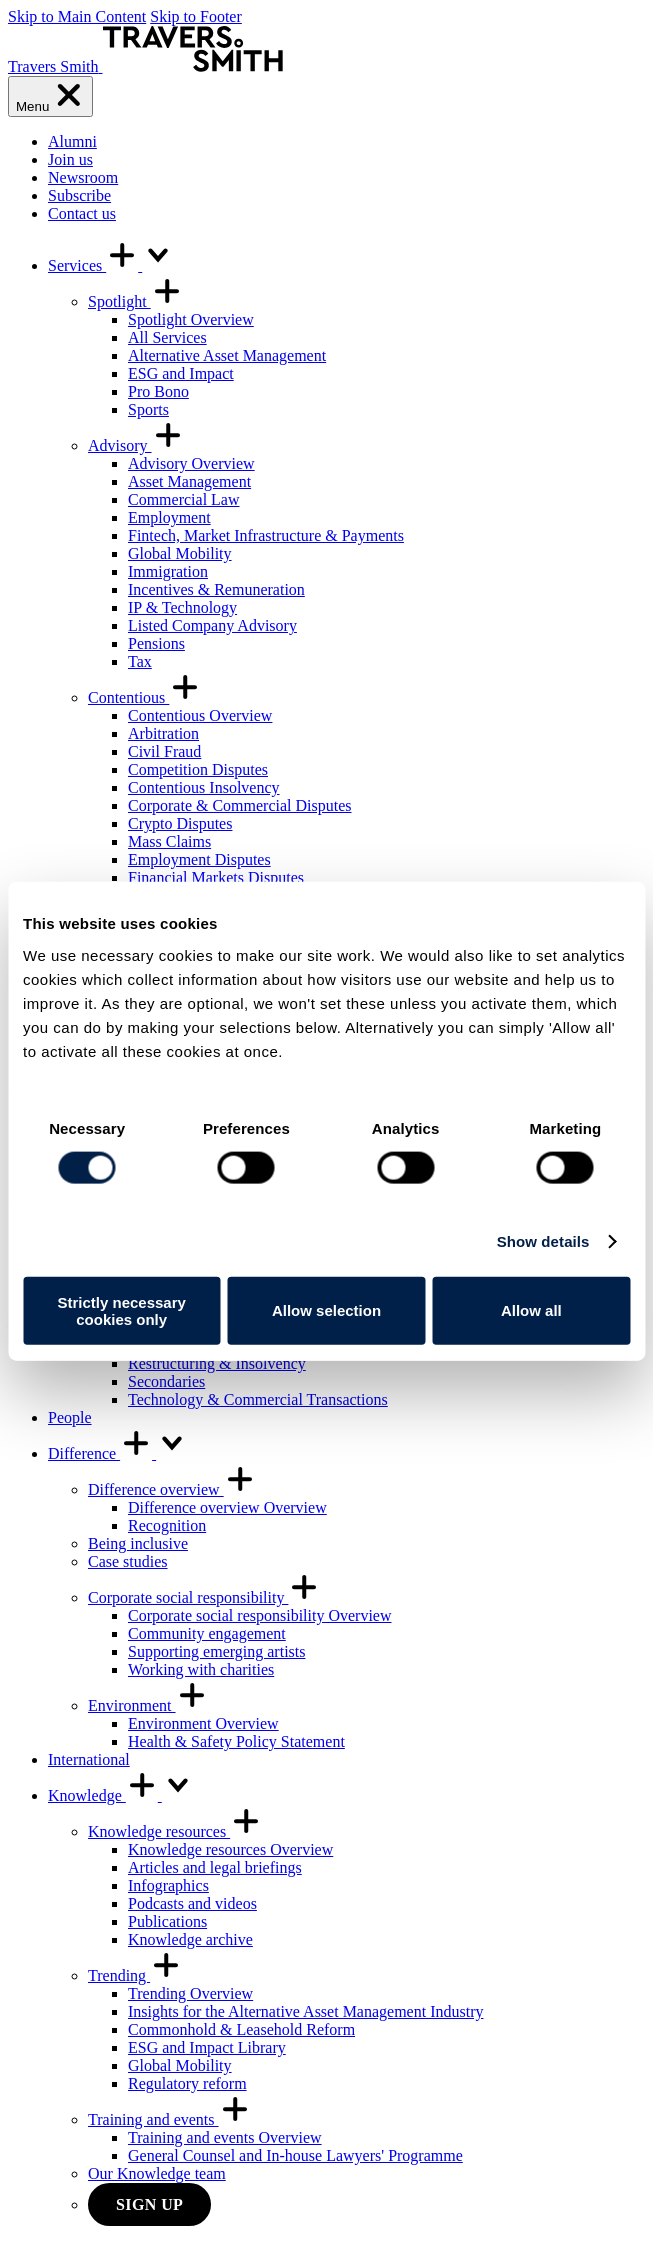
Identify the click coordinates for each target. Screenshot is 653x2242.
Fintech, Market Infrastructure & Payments (266, 535)
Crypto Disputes (180, 823)
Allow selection (326, 1310)
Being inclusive (138, 1543)
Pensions (156, 643)
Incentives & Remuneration (216, 589)
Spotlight (135, 301)
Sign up (149, 2204)
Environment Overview (203, 1723)
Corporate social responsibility (204, 1597)
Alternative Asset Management (227, 355)
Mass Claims (169, 841)
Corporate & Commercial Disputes (240, 805)
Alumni (72, 141)
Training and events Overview (225, 2137)
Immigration (168, 571)
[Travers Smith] (145, 66)
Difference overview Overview (227, 1507)
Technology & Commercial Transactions (258, 1399)
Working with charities (201, 1669)
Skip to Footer (196, 16)
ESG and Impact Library (207, 2047)
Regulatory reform (187, 2083)
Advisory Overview (191, 463)
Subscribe (79, 195)
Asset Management (189, 481)
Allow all (531, 1310)
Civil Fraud (164, 751)
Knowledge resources (175, 1831)
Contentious (144, 697)
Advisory (136, 445)
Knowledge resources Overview (230, 1849)
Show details (543, 1241)
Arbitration (163, 733)
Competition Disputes (198, 769)
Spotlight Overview (191, 319)
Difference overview (172, 1489)
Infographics (168, 1885)
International (89, 1759)
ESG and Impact (181, 373)
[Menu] (50, 96)
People (70, 1417)
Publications (167, 1921)
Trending (135, 1975)
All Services (167, 337)
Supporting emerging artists (216, 1651)
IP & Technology (182, 607)
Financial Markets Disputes (216, 877)
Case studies (128, 1561)
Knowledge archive (190, 1939)
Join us (70, 159)
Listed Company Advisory (212, 625)
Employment (169, 517)
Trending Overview (190, 1993)
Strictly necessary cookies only (121, 1310)
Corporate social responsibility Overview (260, 1615)
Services (111, 265)
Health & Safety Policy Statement (236, 1741)
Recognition (167, 1525)
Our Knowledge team (157, 2173)
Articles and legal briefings (215, 1867)
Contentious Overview (200, 715)
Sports (148, 409)
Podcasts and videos (192, 1903)
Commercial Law (184, 499)
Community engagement (207, 1633)
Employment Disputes (199, 859)
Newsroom (83, 177)
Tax (140, 661)
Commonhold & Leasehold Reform (241, 2029)
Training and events (169, 2119)
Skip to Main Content (77, 16)
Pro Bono (158, 391)
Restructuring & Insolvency (217, 1363)
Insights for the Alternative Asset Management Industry (305, 2011)
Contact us (82, 213)
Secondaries (166, 1381)
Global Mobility (180, 553)
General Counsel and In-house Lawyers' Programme (295, 2155)
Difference (118, 1453)
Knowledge (121, 1795)
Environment (148, 1705)
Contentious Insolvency (204, 787)
